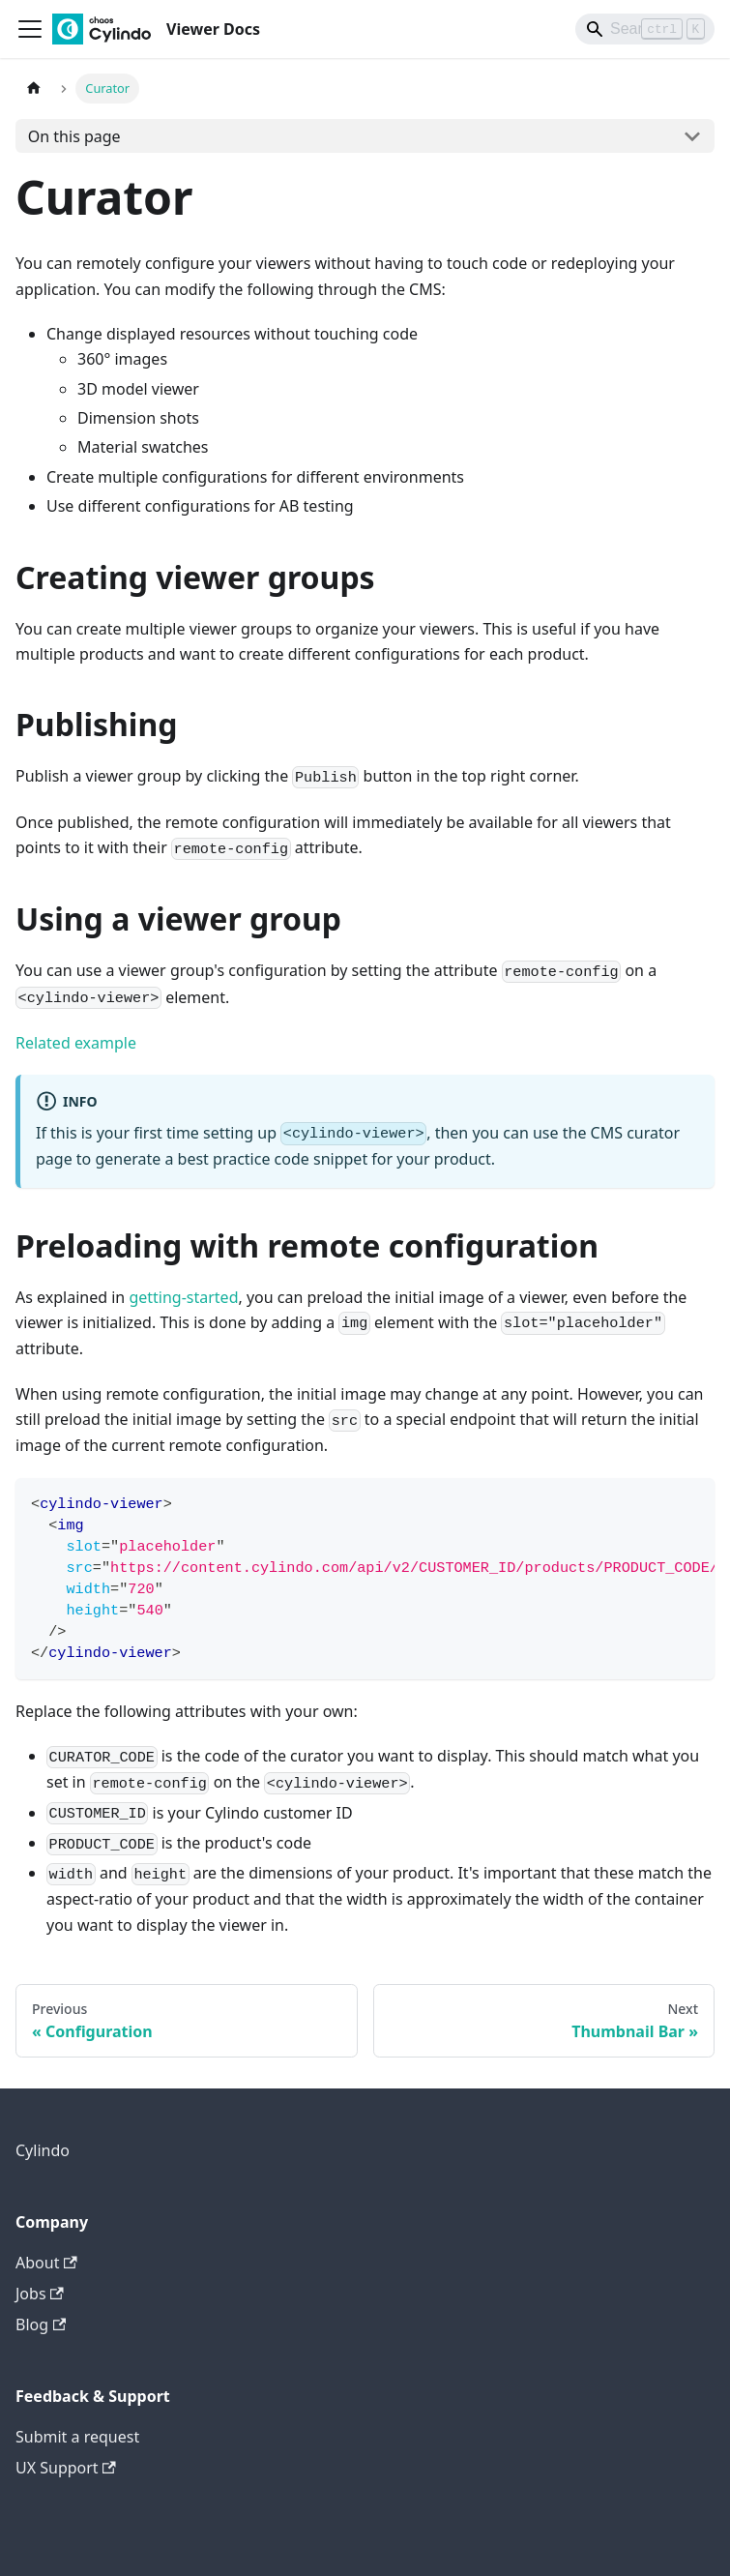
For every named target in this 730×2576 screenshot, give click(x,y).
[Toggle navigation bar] (29, 29)
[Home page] (33, 89)
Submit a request (77, 2436)
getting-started (183, 1297)
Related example (75, 1042)
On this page (74, 136)
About (46, 2262)
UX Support (65, 2467)
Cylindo (42, 2150)
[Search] (645, 29)
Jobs (39, 2293)
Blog (40, 2324)
